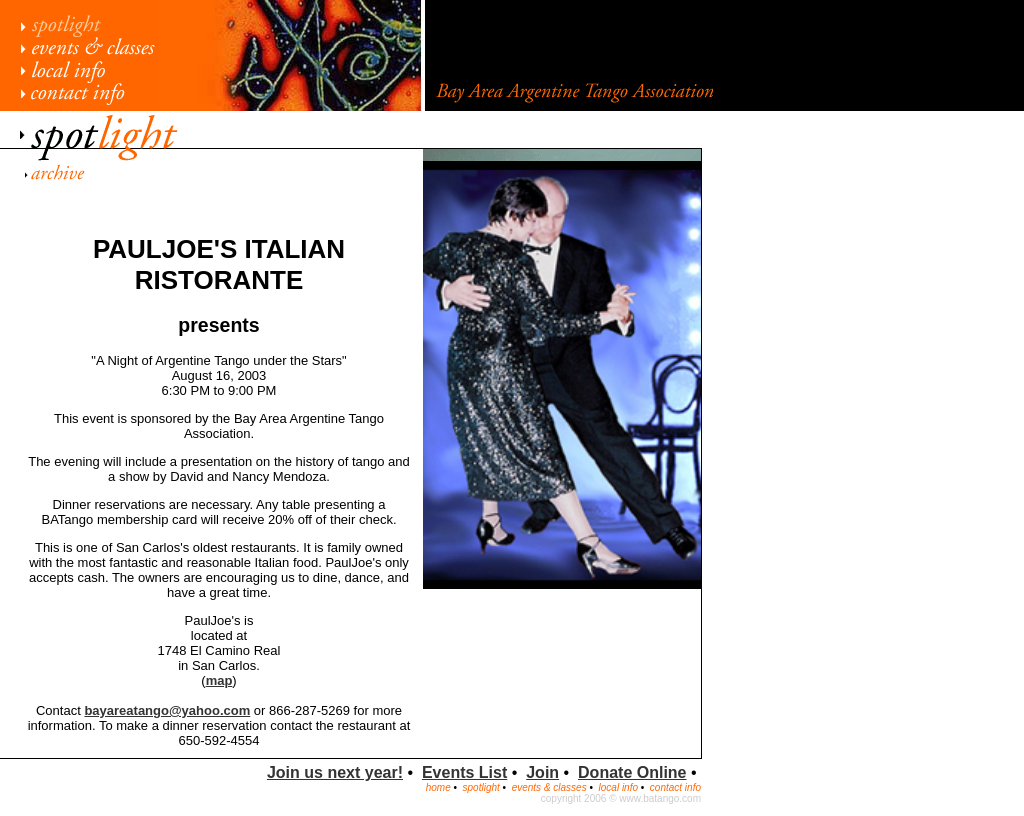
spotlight (481, 787)
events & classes (549, 787)
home (438, 787)
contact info (675, 787)
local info (618, 787)
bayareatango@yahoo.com (167, 710)
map (219, 680)
